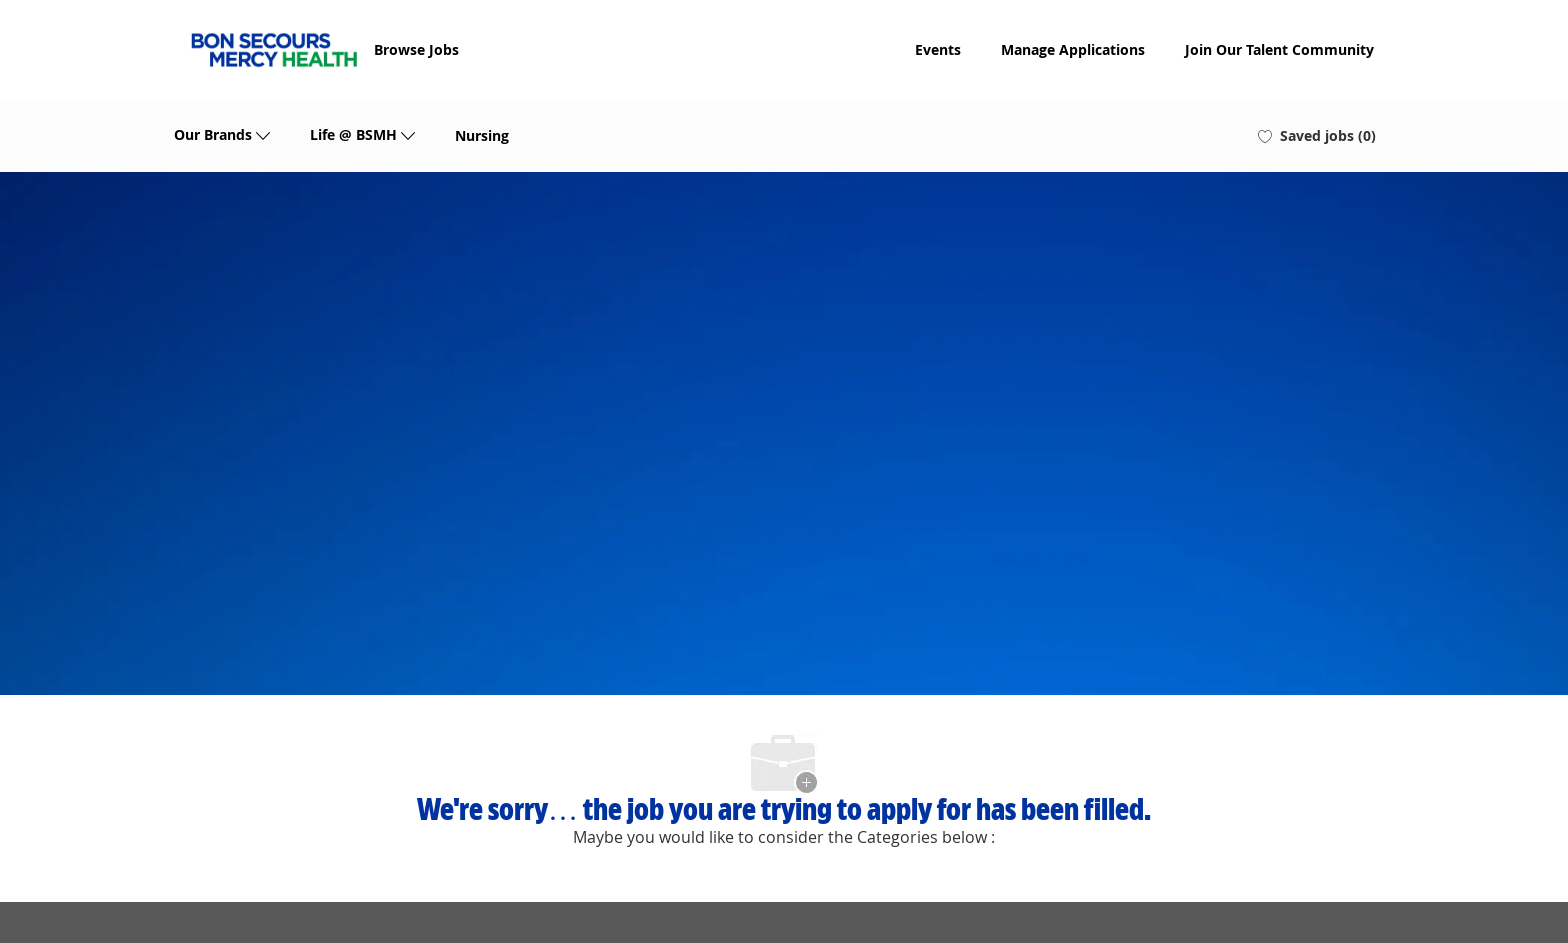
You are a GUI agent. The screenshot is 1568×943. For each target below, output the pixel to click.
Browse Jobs (416, 50)
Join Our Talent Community (1279, 50)
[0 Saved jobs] (1317, 136)
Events (938, 50)
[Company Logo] (274, 50)
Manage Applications (1073, 50)
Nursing (482, 136)
